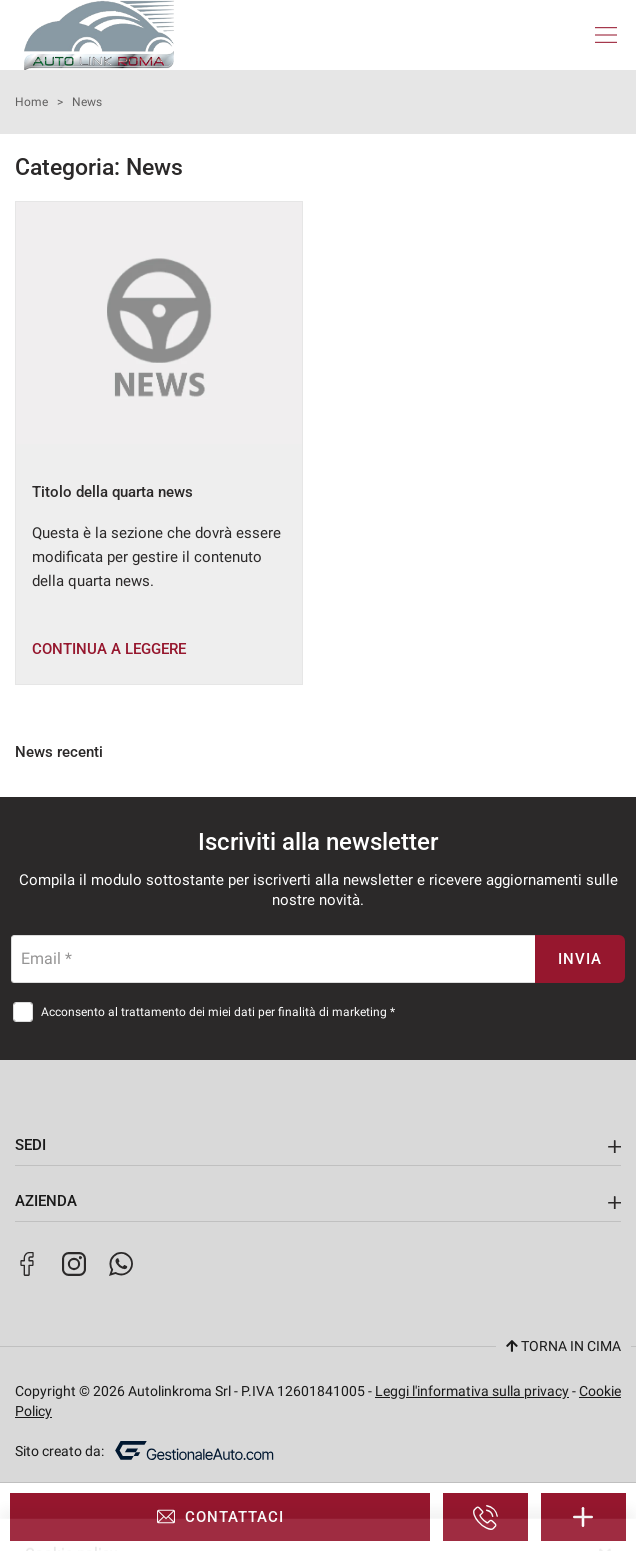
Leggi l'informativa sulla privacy (472, 1391)
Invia (580, 959)
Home (31, 102)
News (87, 102)
